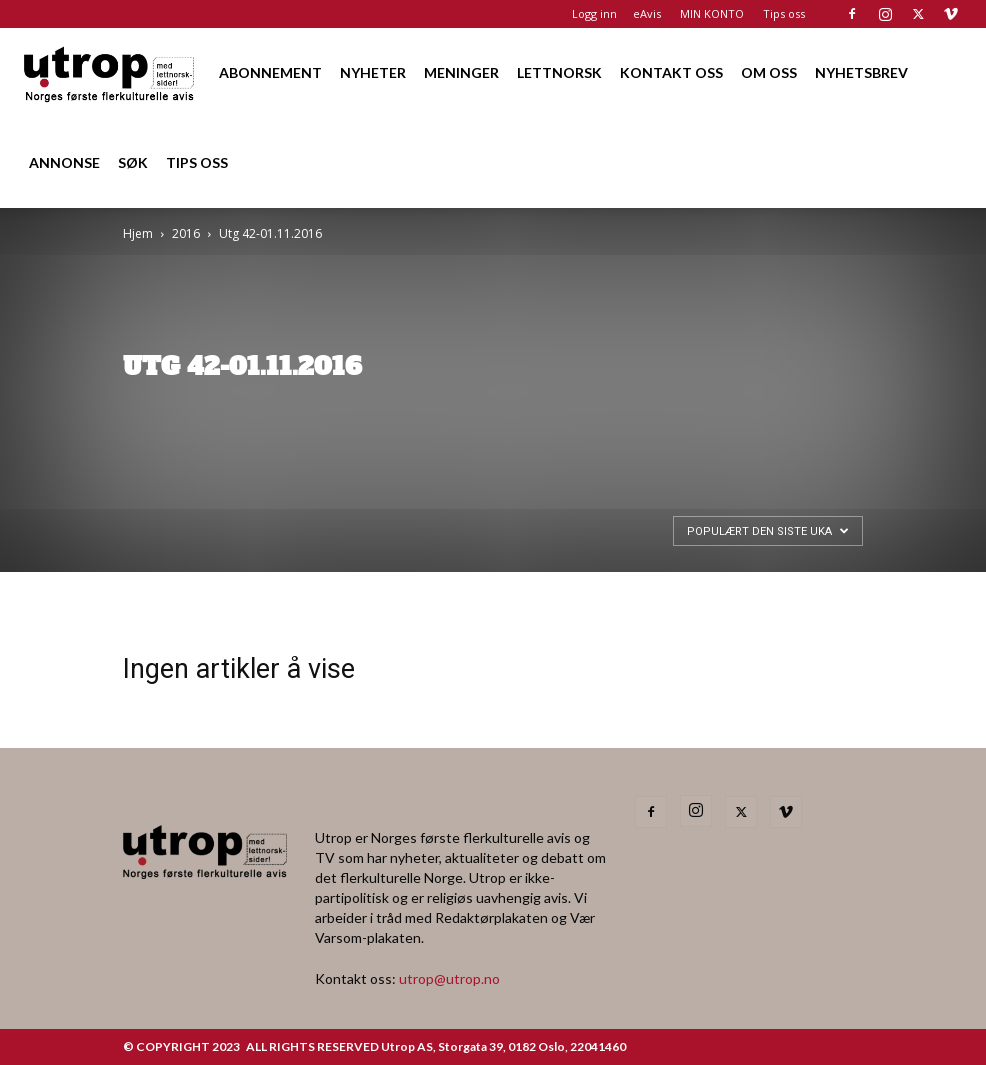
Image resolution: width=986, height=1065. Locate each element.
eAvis (647, 13)
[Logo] (110, 72)
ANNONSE (64, 162)
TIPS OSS (197, 162)
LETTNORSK (559, 72)
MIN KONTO (712, 13)
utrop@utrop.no (449, 978)
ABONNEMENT (270, 72)
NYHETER (373, 72)
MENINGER (461, 72)
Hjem (138, 233)
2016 (186, 233)
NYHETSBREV (861, 72)
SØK (133, 162)
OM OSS (769, 72)
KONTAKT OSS (671, 72)
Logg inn (594, 13)
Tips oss (784, 13)
